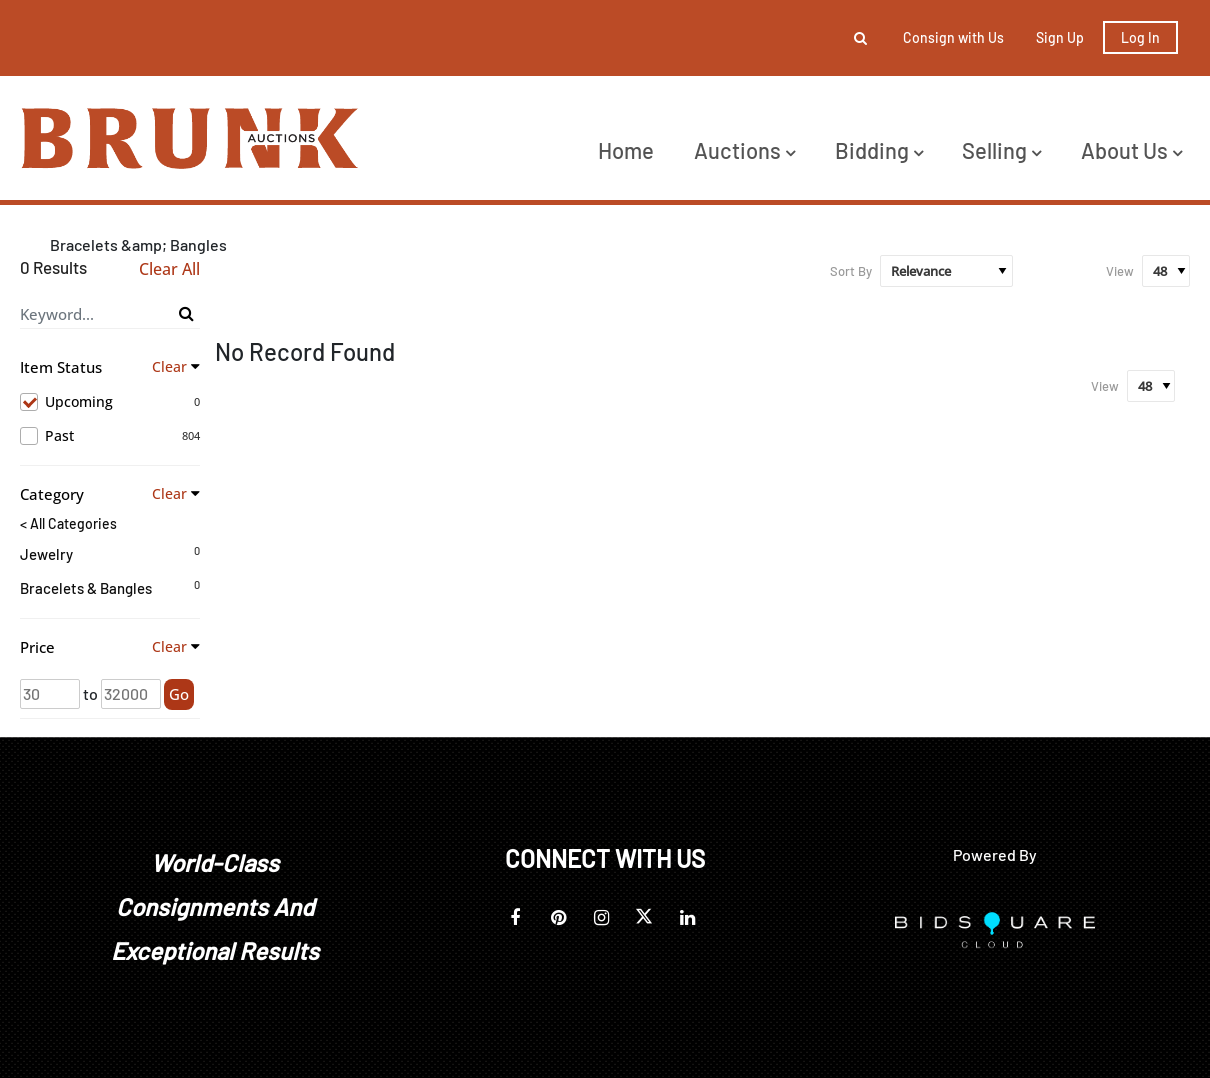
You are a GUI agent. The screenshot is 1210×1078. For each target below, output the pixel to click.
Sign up (1060, 37)
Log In (1140, 37)
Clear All (169, 269)
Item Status (61, 367)
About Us (1131, 150)
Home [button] (626, 150)
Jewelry (46, 554)
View (1120, 271)
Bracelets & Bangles (86, 588)
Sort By (851, 271)
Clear (169, 366)
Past (110, 436)
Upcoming (110, 402)
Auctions (744, 150)
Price (37, 647)
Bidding (879, 150)
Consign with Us (953, 37)
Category (52, 494)
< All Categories (68, 524)
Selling (1001, 150)
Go (179, 694)
